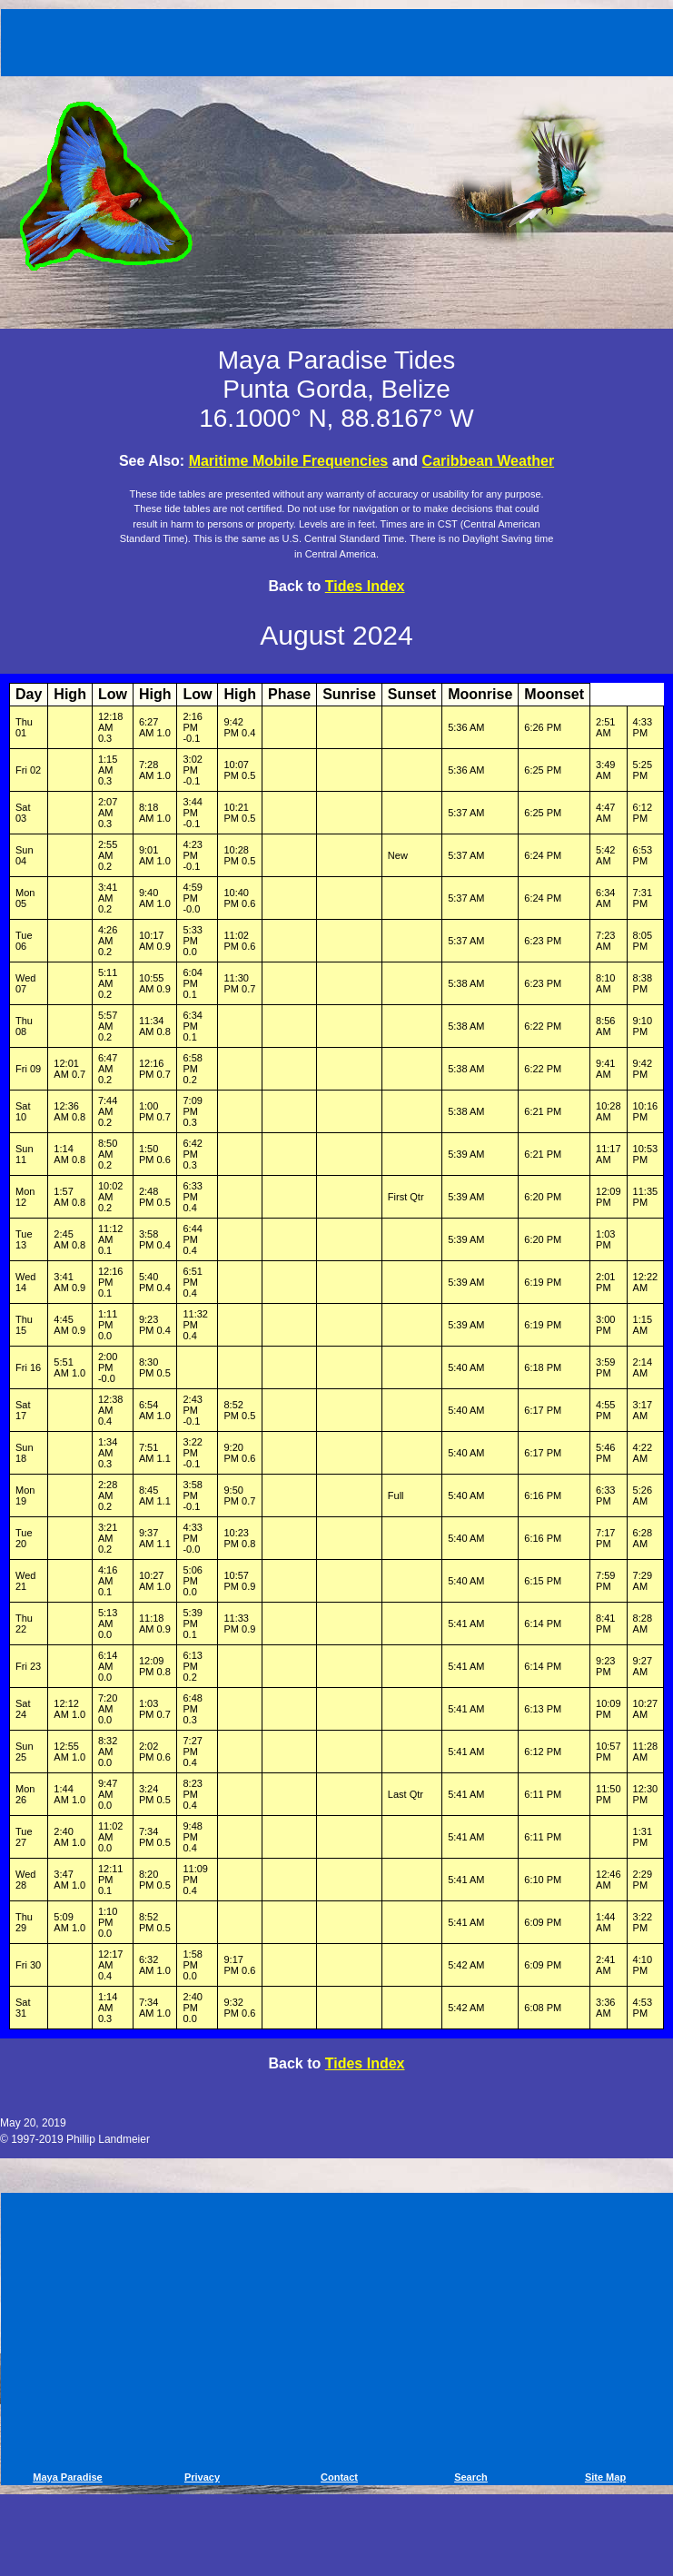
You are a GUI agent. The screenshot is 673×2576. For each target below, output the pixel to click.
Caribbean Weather (488, 461)
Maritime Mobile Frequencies (289, 461)
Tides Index (365, 586)
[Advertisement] (339, 39)
